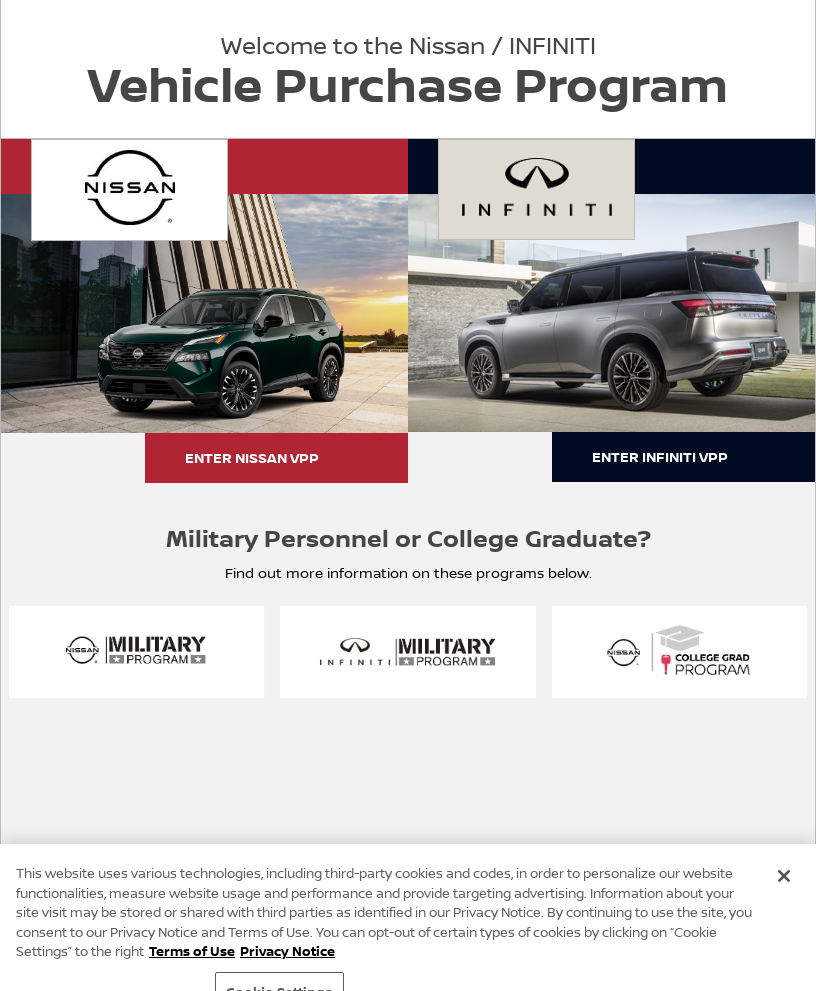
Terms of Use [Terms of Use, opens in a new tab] (192, 959)
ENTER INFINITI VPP (660, 456)
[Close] (784, 884)
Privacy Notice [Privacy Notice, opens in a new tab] (287, 959)
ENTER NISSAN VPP (252, 457)
